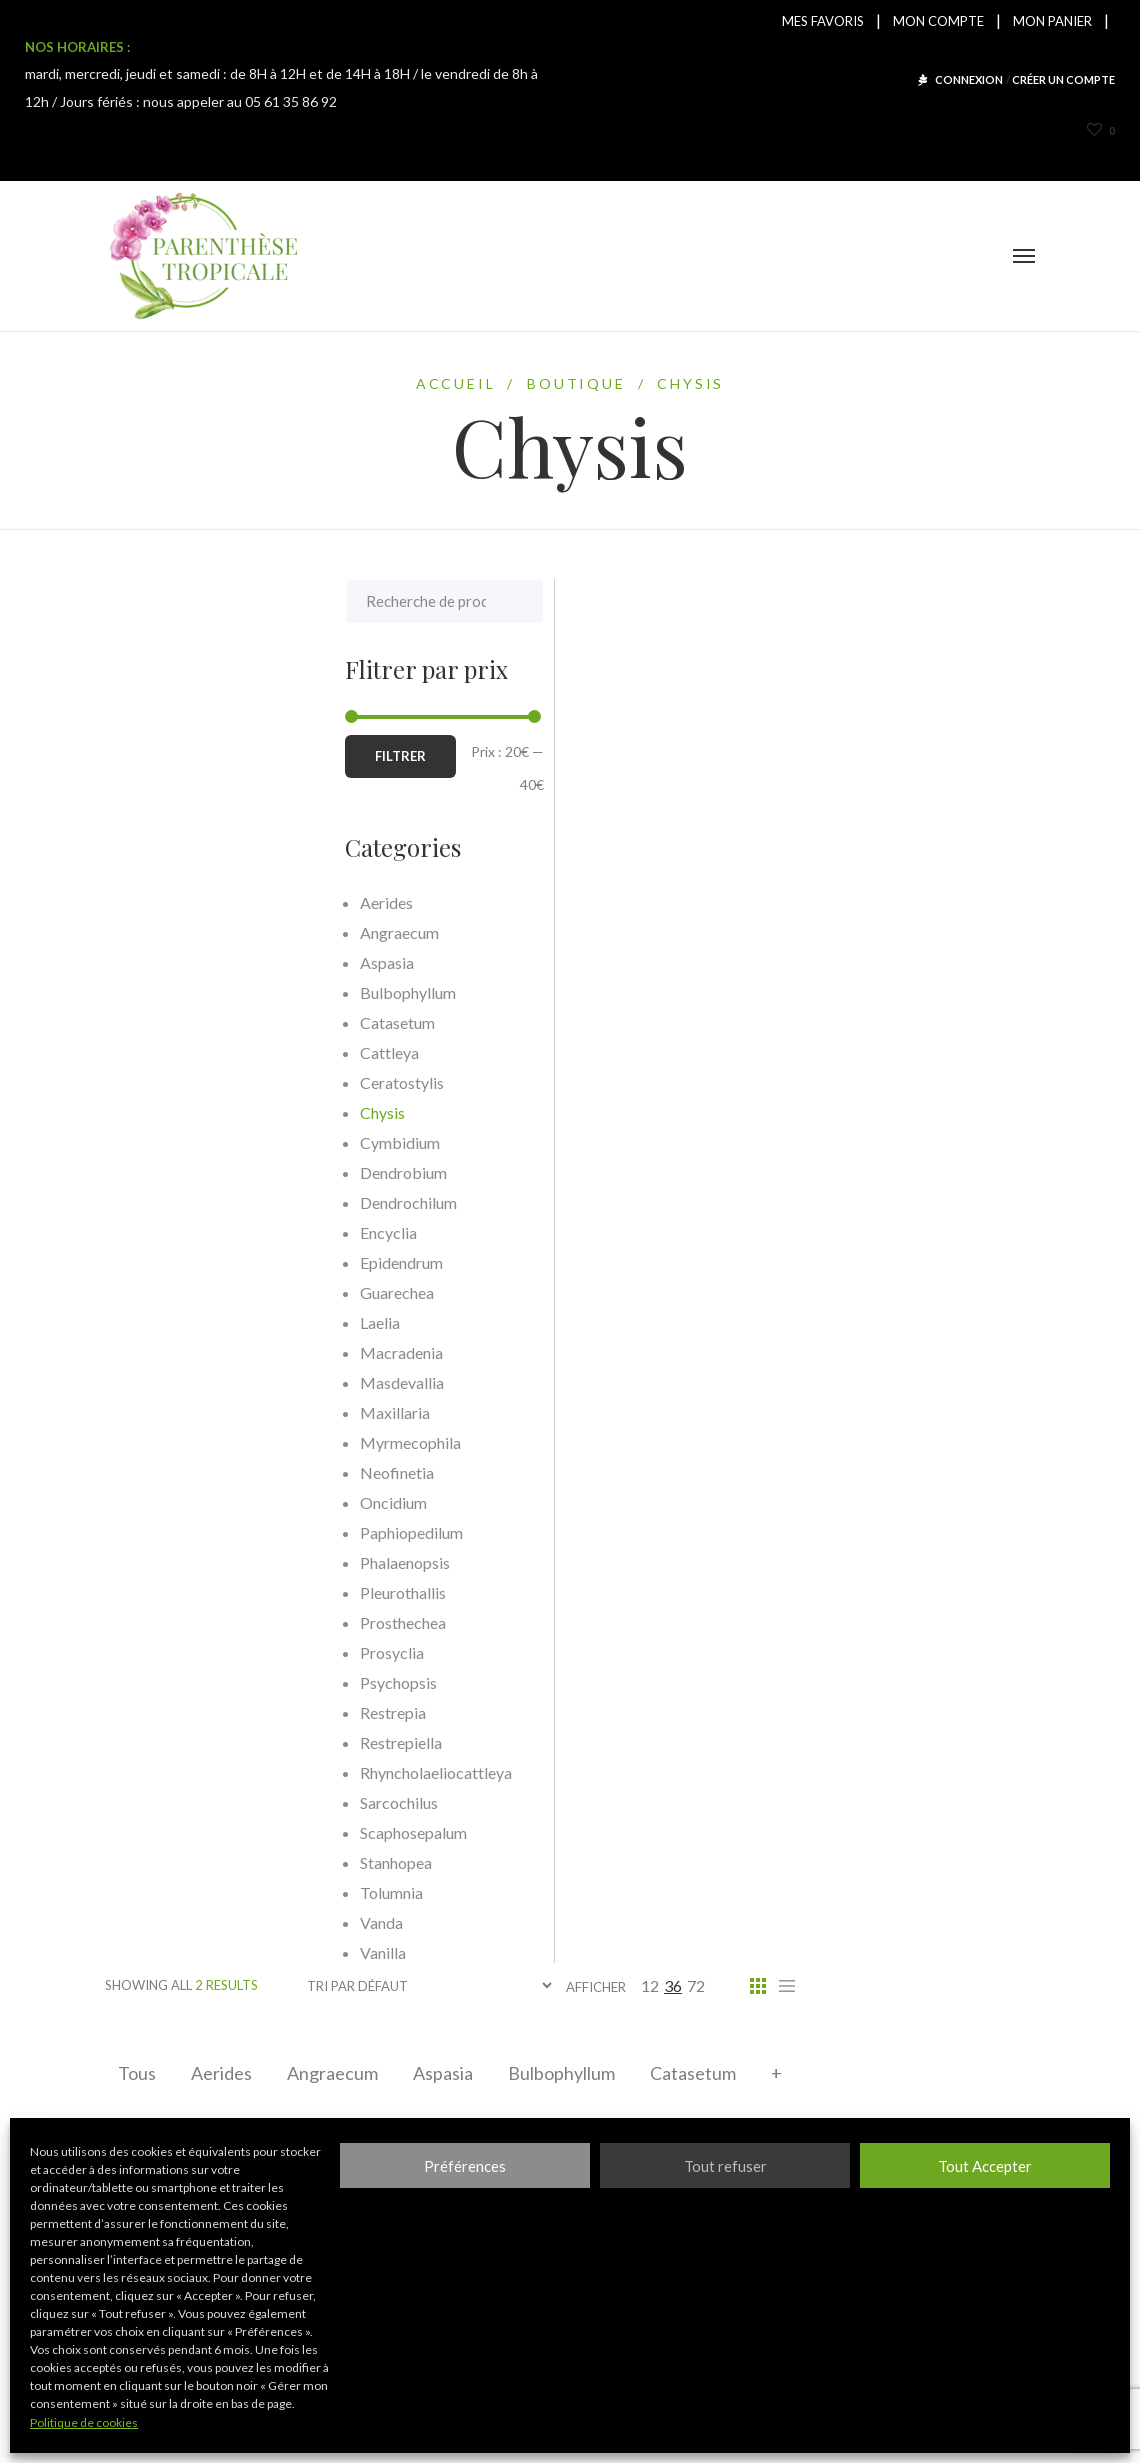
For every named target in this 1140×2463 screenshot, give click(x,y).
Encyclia (148, 1232)
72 (696, 1985)
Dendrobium (163, 1172)
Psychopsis (158, 1682)
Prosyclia (152, 1652)
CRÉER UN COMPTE (1063, 79)
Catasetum (693, 2073)
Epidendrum (161, 1262)
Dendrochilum (168, 1202)
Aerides (221, 2073)
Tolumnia (151, 1892)
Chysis (142, 1112)
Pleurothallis (163, 1592)
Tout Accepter (985, 2166)
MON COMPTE (938, 21)
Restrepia (153, 1712)
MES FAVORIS (823, 21)
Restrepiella (161, 1742)
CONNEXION (969, 79)
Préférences (465, 2166)
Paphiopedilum (171, 1532)
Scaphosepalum (173, 1832)
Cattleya (149, 1052)
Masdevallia (162, 1382)
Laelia (140, 1322)
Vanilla (143, 1952)
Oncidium (153, 1502)
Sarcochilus (159, 1802)
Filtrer (160, 756)
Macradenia (161, 1352)
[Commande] (429, 1985)
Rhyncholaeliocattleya (196, 1772)
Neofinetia (157, 1472)
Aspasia (443, 2073)
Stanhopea (156, 1862)
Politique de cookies (84, 2422)
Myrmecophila (170, 1442)
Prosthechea (163, 1622)
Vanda (141, 1922)
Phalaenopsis (165, 1562)
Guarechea (157, 1292)
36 (673, 1985)
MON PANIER (1052, 21)
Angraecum (332, 2073)
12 (650, 1985)
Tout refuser (725, 2166)
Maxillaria (155, 1412)
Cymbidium (160, 1142)
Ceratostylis (162, 1082)
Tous (137, 2073)
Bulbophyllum (561, 2073)
